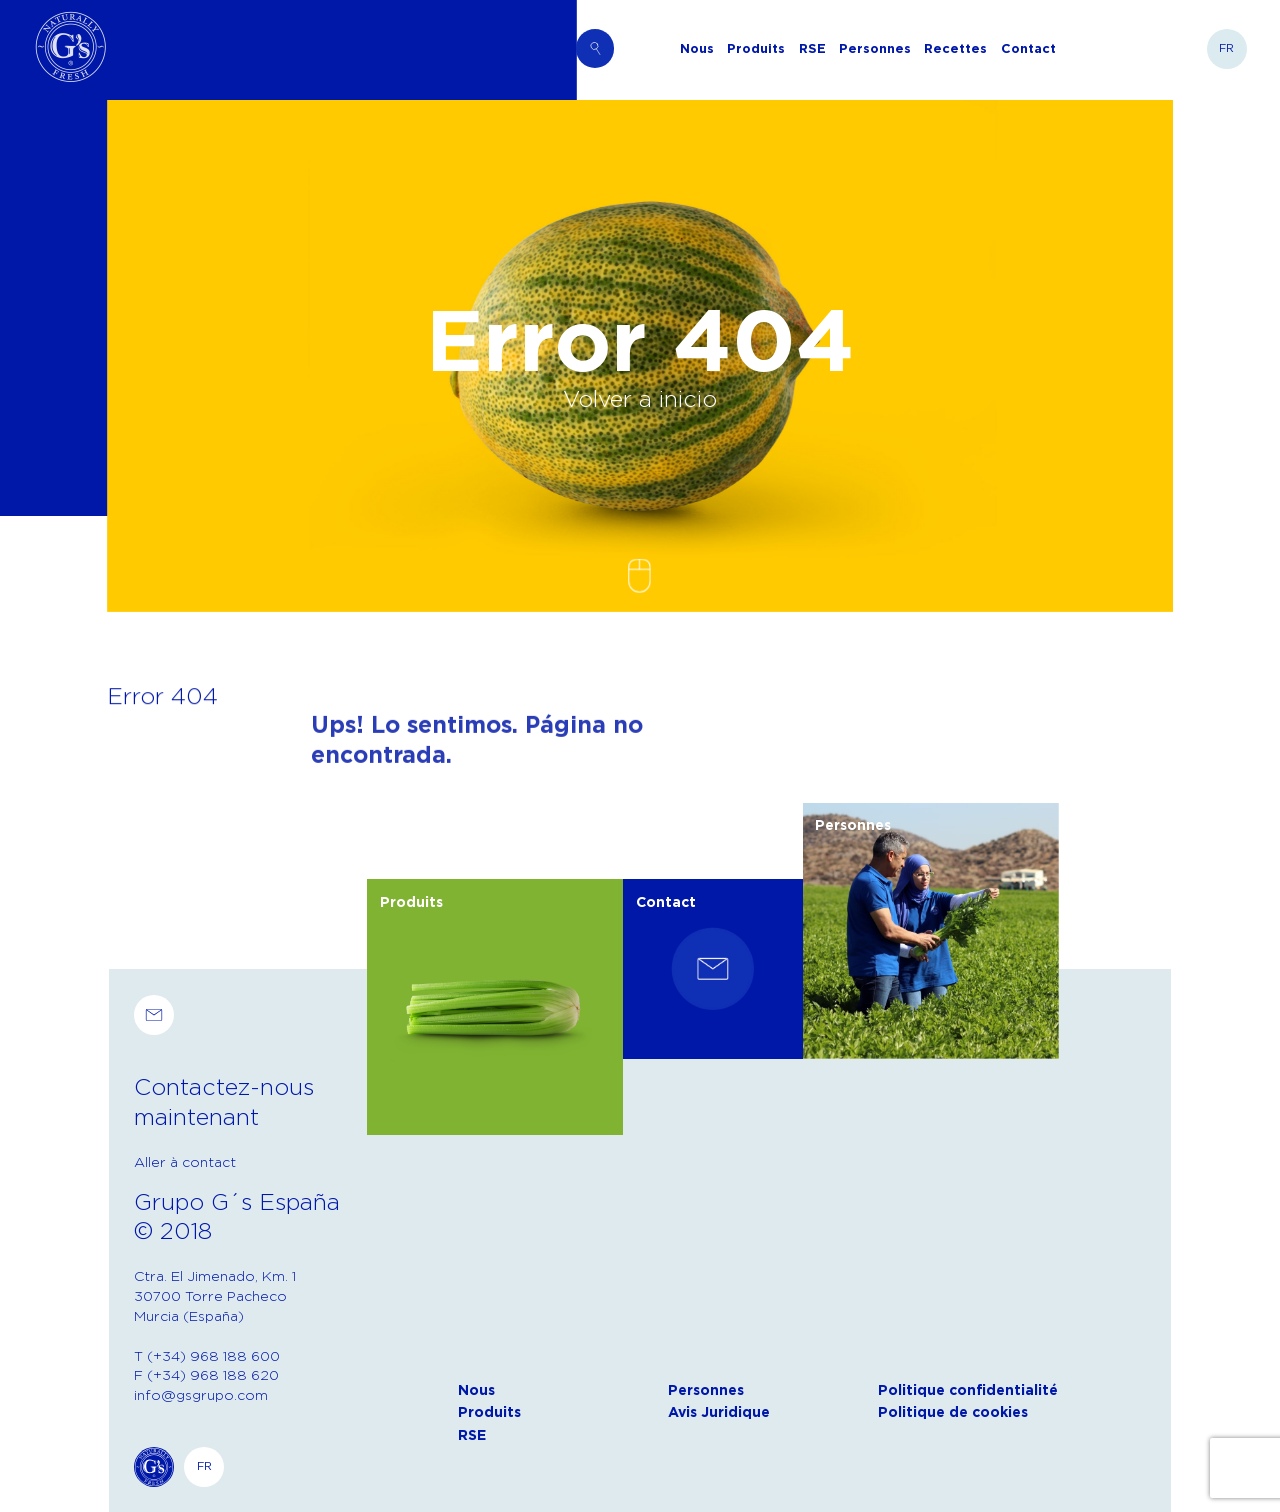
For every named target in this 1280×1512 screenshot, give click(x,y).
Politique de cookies (953, 1412)
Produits (756, 48)
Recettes (955, 48)
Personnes (875, 48)
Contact (1028, 48)
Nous (697, 48)
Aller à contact (185, 1161)
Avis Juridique (719, 1412)
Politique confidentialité (968, 1390)
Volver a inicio (640, 398)
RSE (812, 48)
